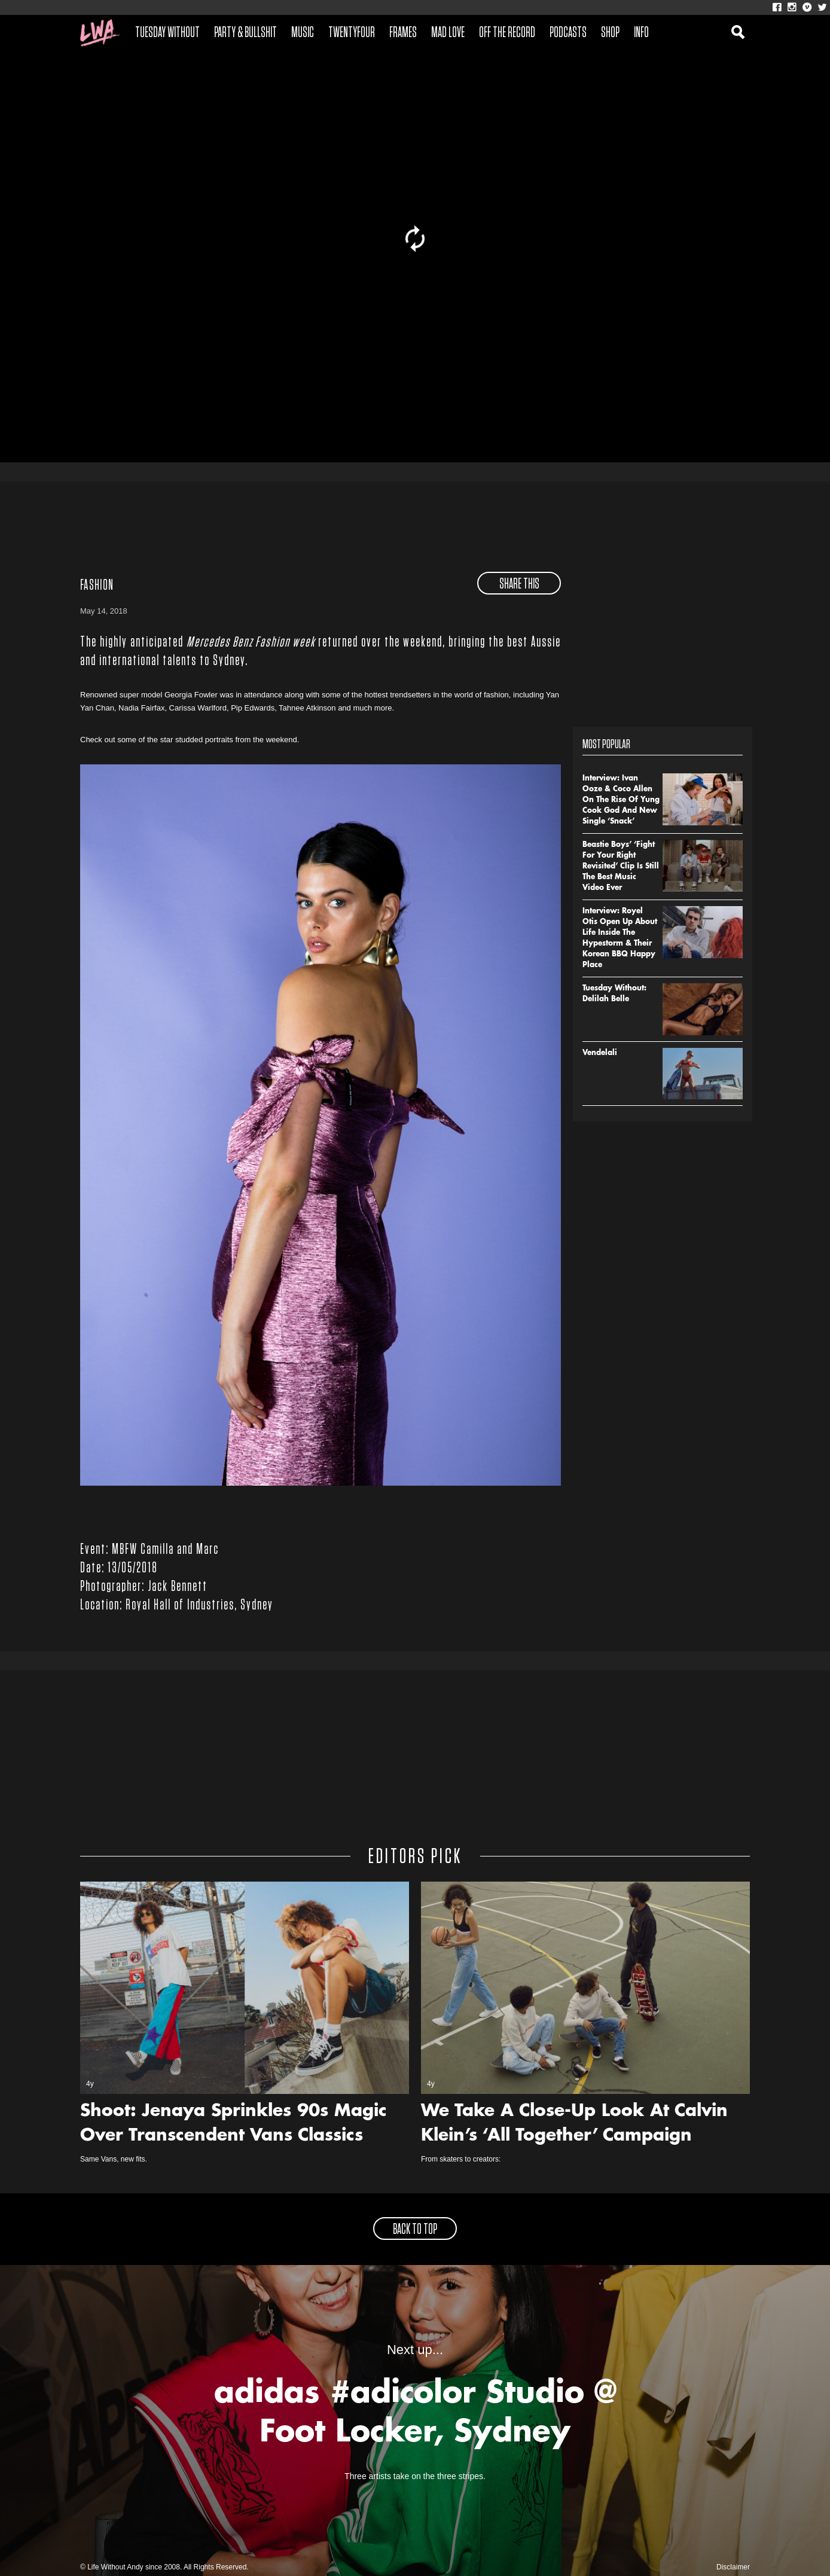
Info (641, 33)
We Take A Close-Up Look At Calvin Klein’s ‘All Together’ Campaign (574, 2124)
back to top (415, 2230)
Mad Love (448, 33)
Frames (403, 33)
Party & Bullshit (245, 33)
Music (302, 33)
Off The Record (507, 33)
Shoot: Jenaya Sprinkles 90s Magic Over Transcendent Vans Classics (233, 2124)
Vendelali (599, 1053)
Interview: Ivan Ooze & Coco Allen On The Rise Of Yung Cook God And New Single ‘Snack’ (621, 800)
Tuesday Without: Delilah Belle (614, 994)
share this (519, 584)
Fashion (97, 585)
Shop (610, 33)
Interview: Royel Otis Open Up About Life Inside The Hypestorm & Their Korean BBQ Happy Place (619, 938)
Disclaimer (733, 2567)
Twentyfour (351, 33)
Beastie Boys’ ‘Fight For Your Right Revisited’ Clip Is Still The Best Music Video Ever (620, 867)
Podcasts (568, 33)
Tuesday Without (167, 33)
